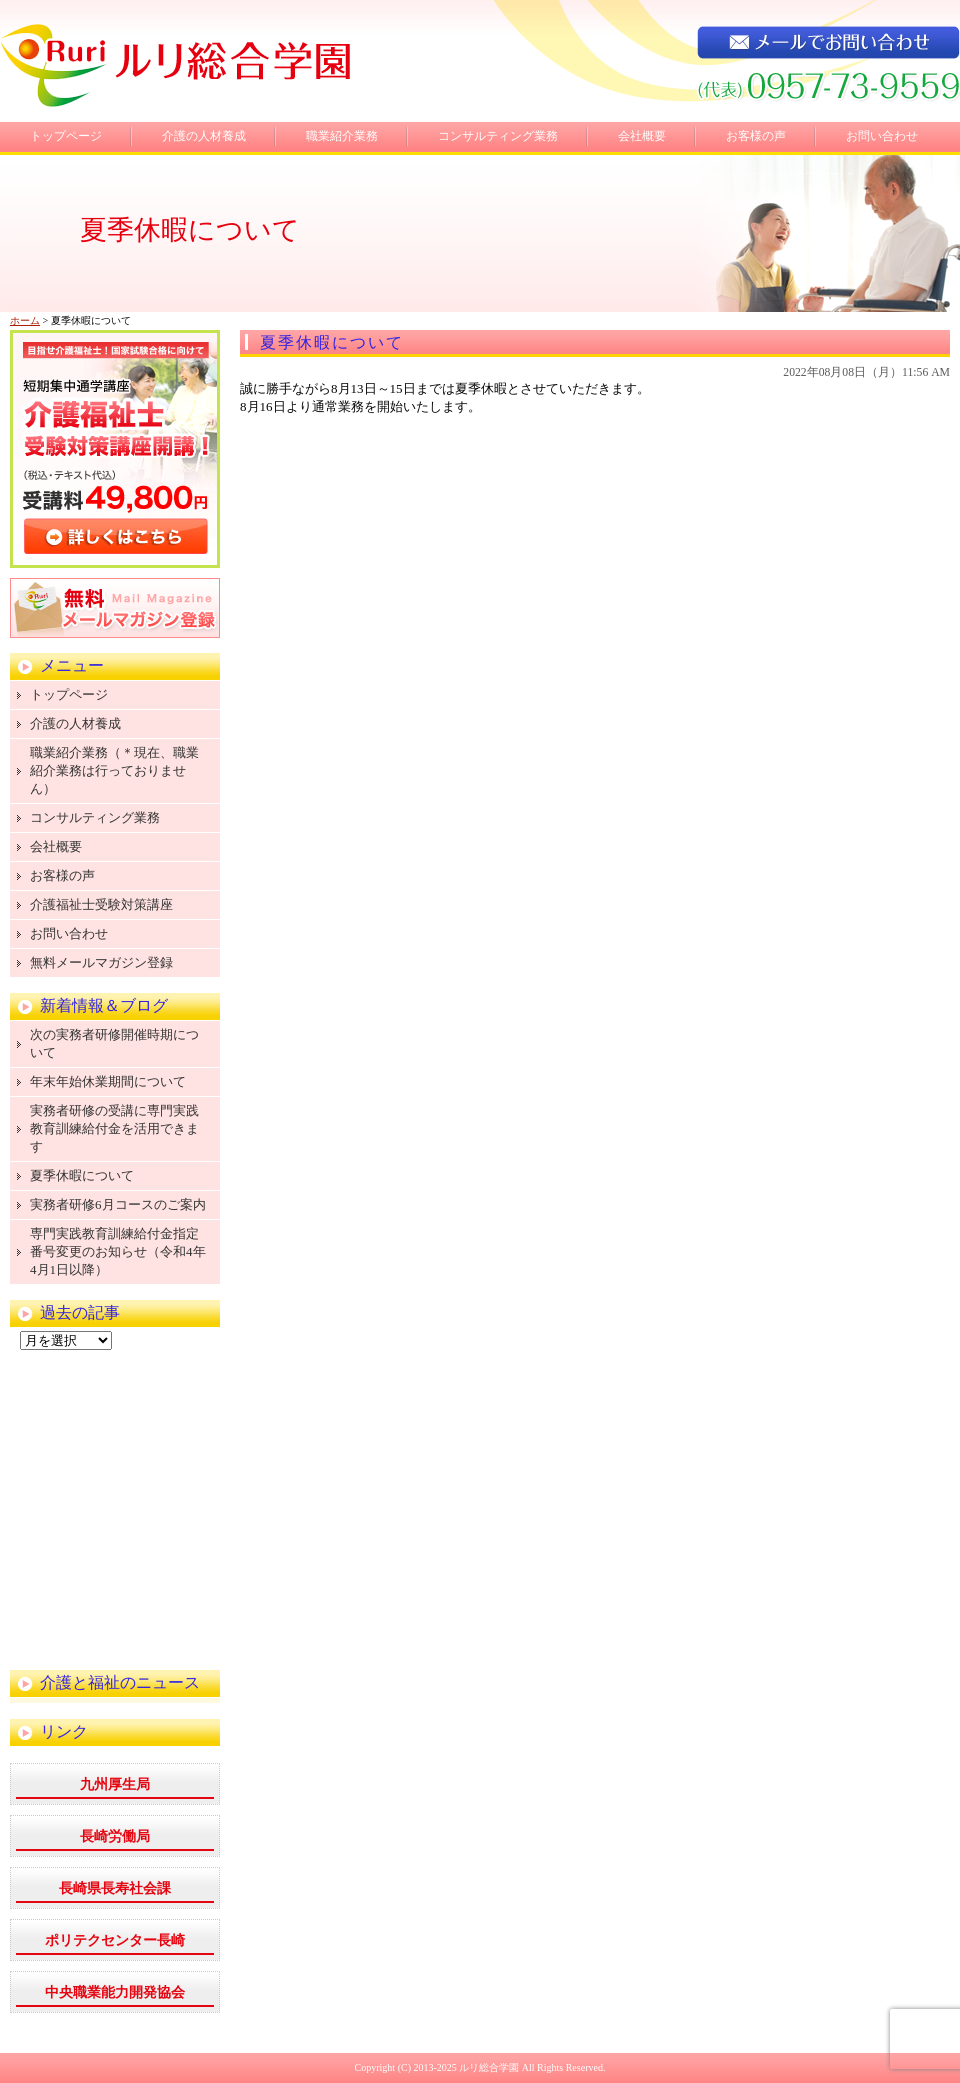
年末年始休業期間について (108, 1081)
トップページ (66, 136)
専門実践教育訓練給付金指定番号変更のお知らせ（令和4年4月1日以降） (118, 1251)
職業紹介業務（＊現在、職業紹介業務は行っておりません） (114, 770)
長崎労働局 (115, 1836)
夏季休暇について (332, 342)
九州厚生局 (115, 1784)
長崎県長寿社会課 (115, 1888)
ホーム (25, 320)
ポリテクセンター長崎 (115, 1940)
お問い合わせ (882, 136)
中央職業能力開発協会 (115, 1992)
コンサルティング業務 (498, 136)
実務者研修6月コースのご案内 (118, 1204)
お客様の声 (756, 136)
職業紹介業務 (342, 136)
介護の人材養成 (204, 136)
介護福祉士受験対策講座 (101, 904)
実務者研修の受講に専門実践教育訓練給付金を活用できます (114, 1128)
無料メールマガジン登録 (101, 962)
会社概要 (642, 136)
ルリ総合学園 (489, 2067)
